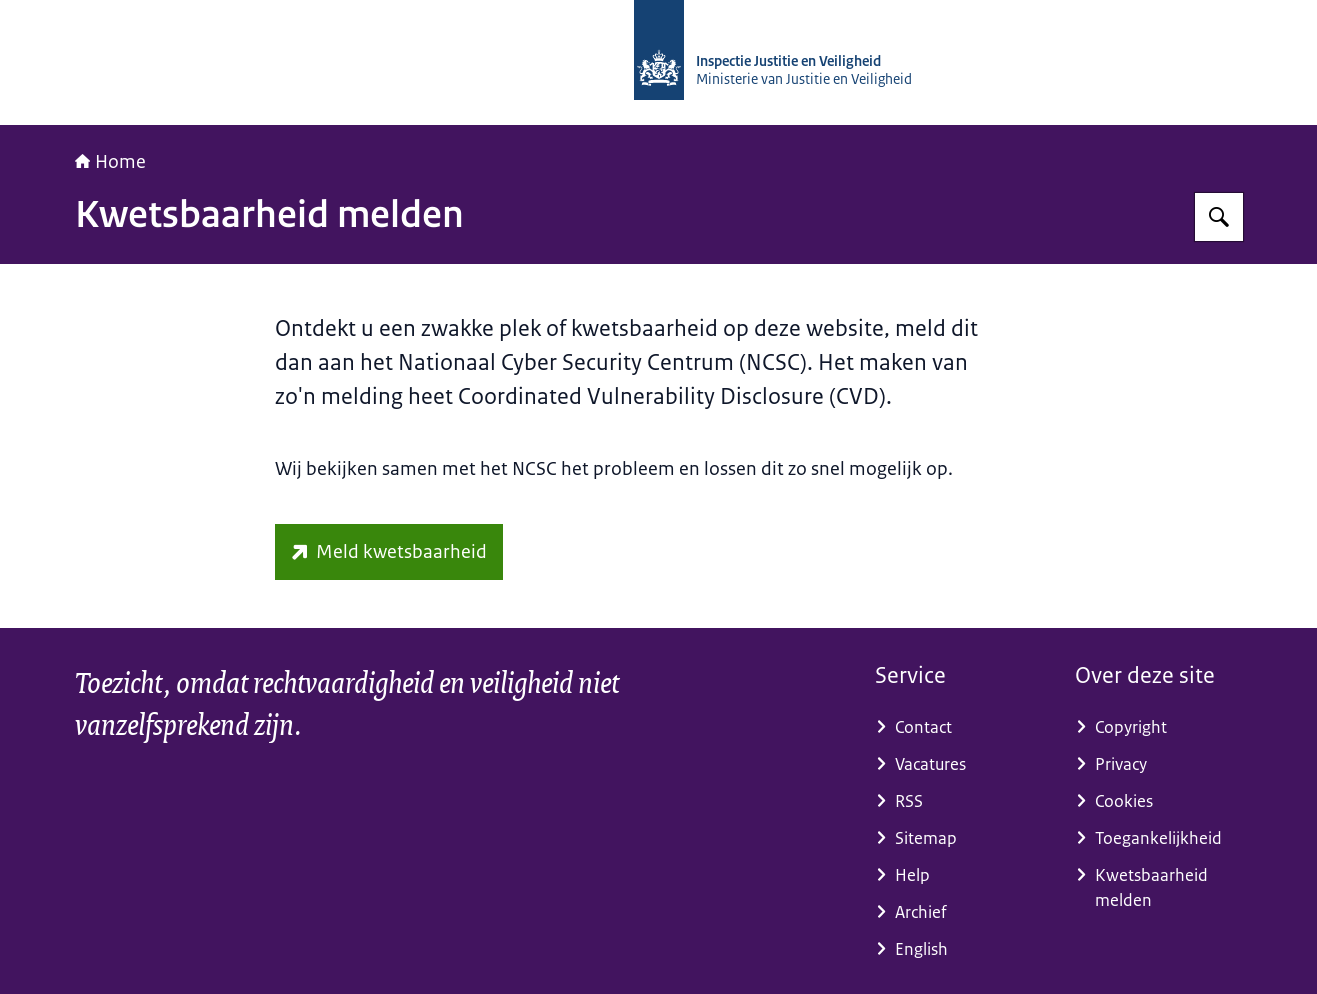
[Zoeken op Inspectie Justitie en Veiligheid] (1219, 217)
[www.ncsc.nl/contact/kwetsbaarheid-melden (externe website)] (389, 552)
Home (110, 162)
